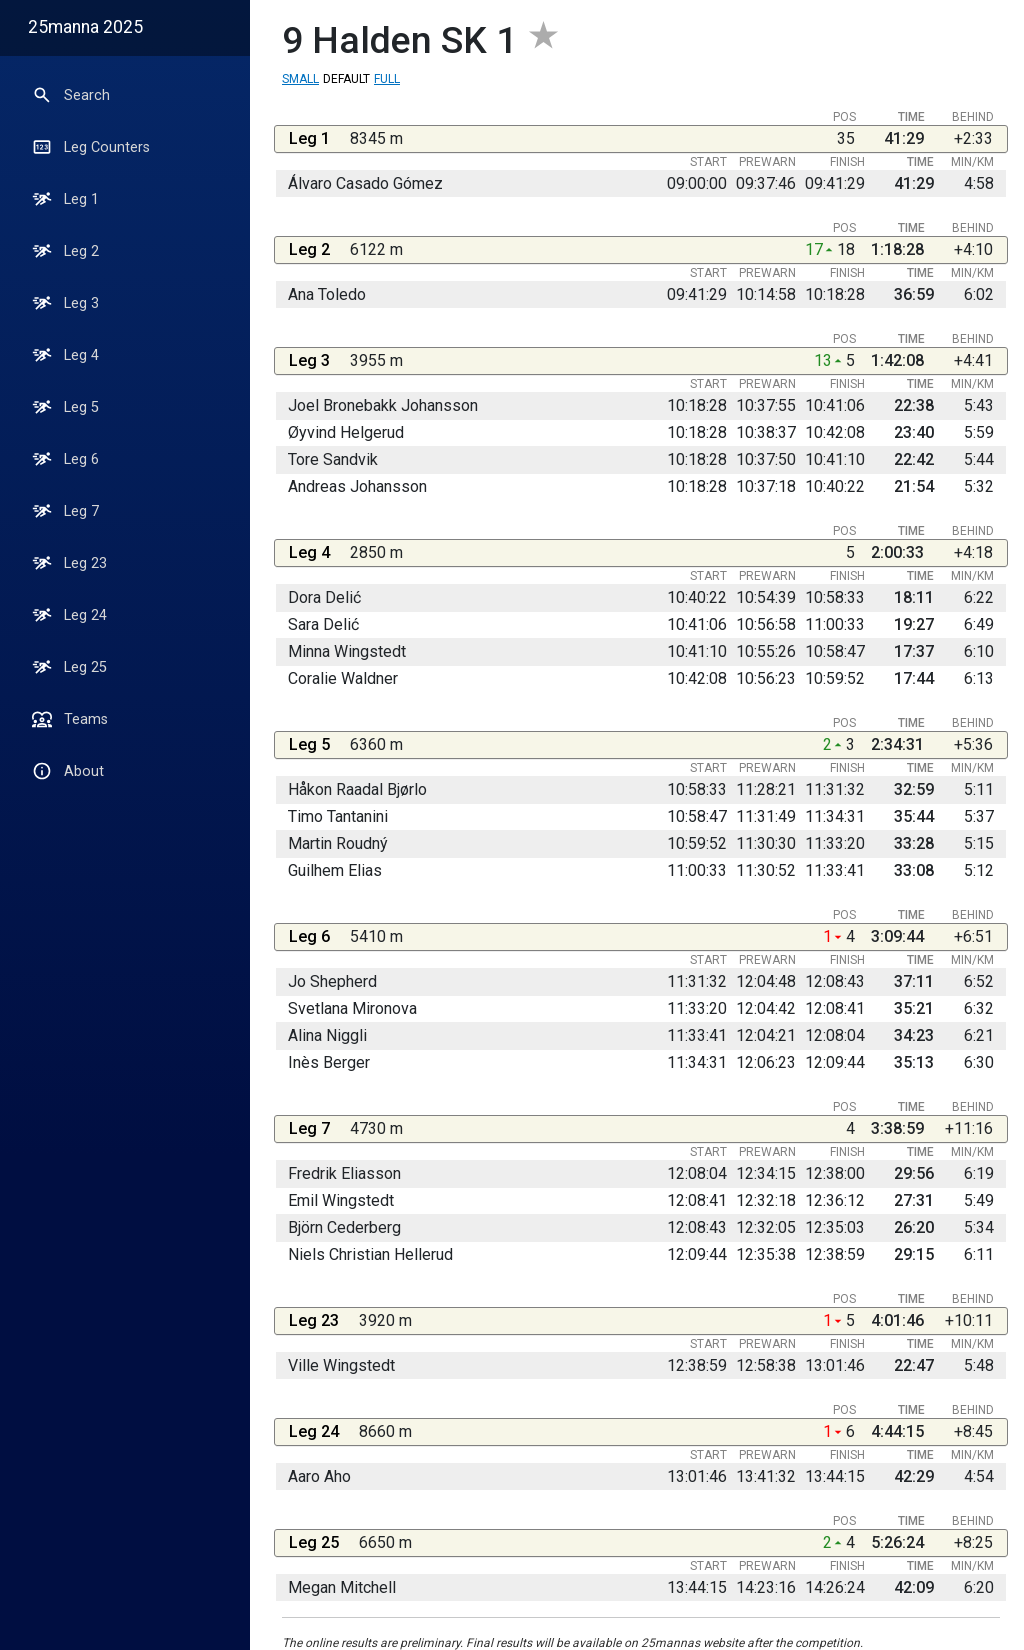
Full (387, 79)
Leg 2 (65, 251)
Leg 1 (65, 199)
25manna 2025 (85, 27)
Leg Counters (91, 147)
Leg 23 (69, 563)
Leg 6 (65, 459)
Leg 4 (65, 355)
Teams (70, 719)
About (68, 771)
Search (71, 95)
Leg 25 (69, 667)
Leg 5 (65, 407)
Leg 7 (65, 511)
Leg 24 (69, 615)
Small (300, 79)
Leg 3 (65, 303)
